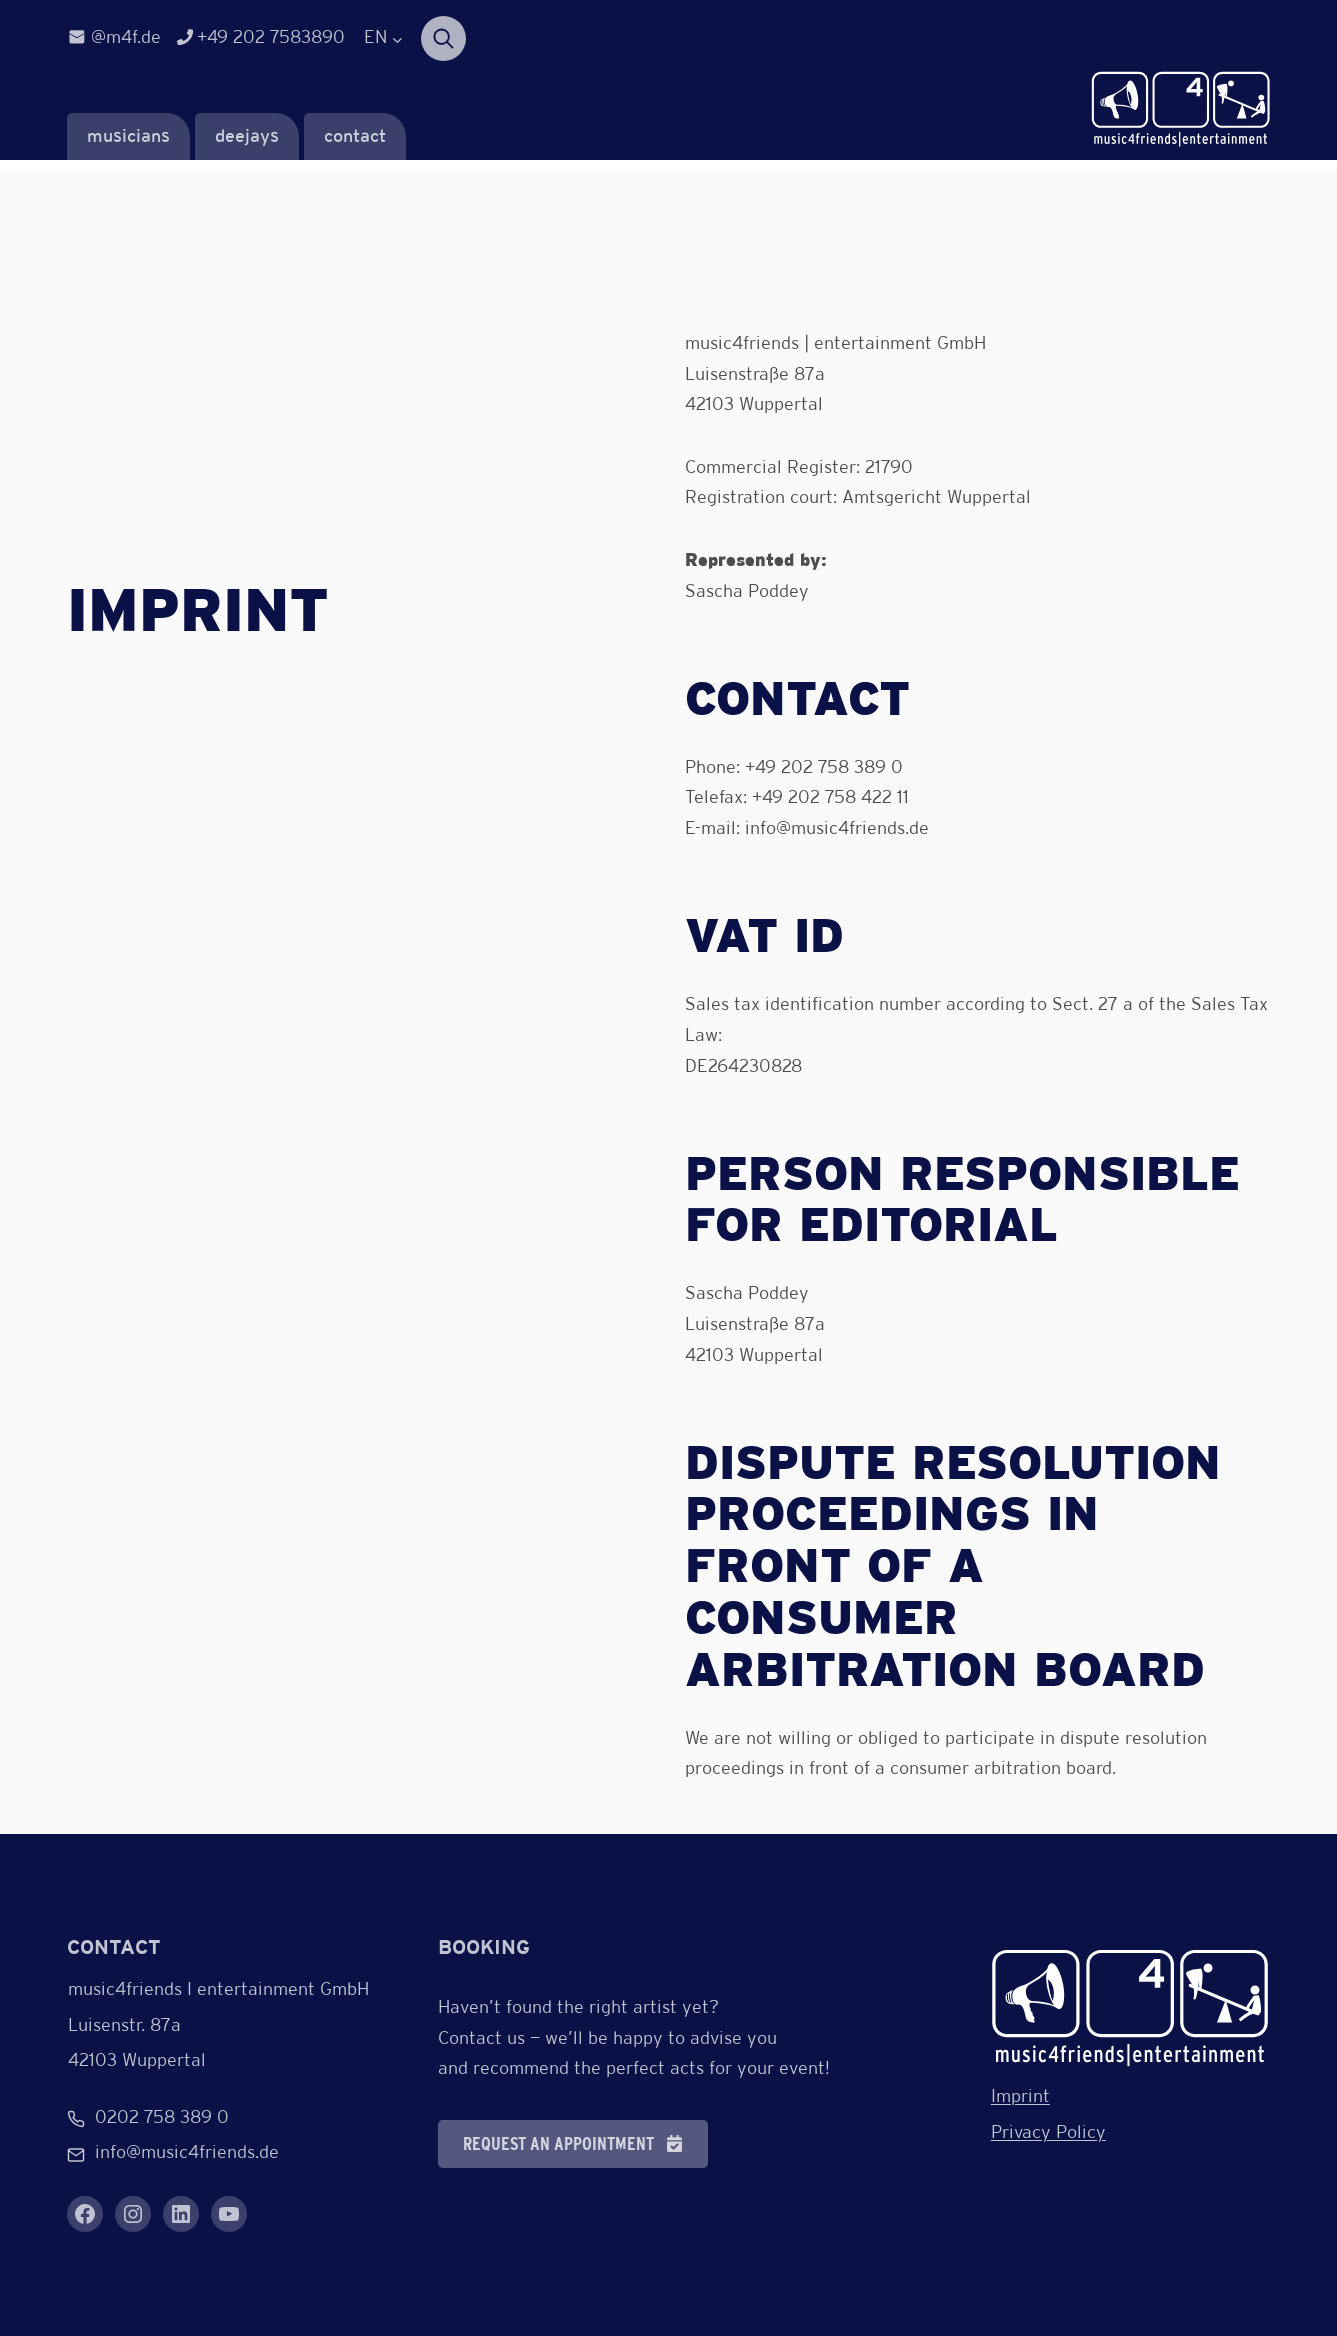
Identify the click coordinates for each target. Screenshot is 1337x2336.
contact (355, 138)
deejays (247, 138)
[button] (573, 2144)
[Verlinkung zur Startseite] (1181, 110)
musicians (128, 138)
